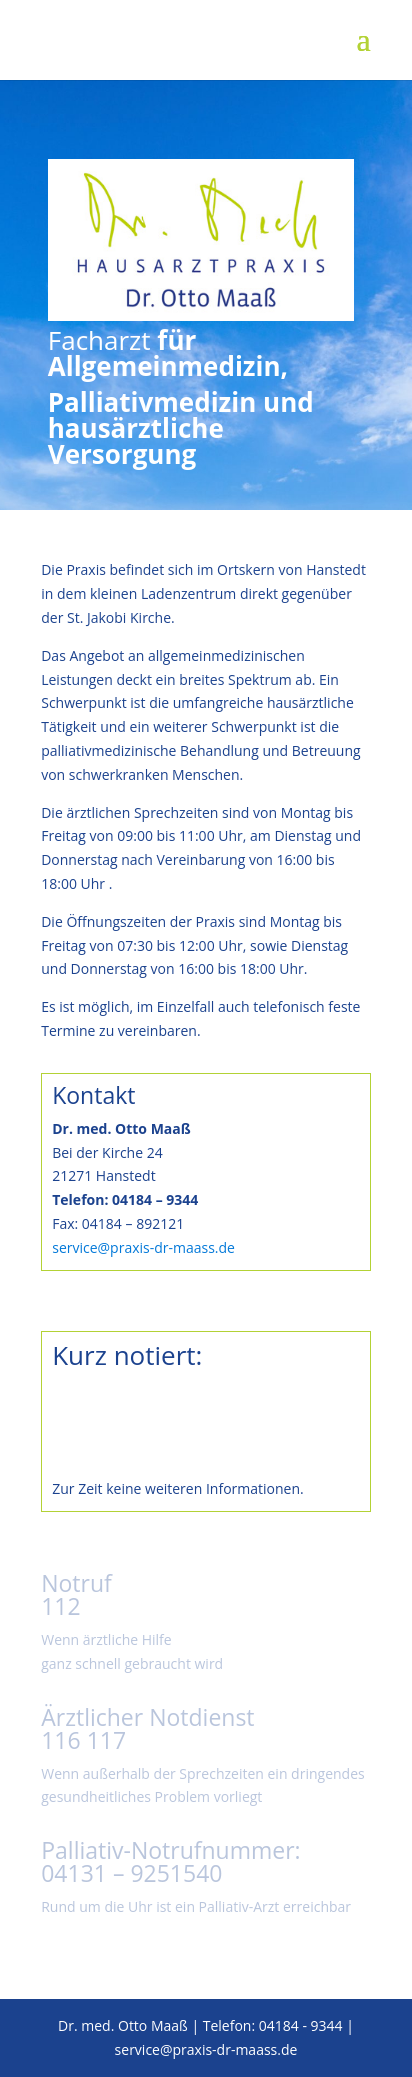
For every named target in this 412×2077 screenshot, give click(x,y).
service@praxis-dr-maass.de (143, 1247)
